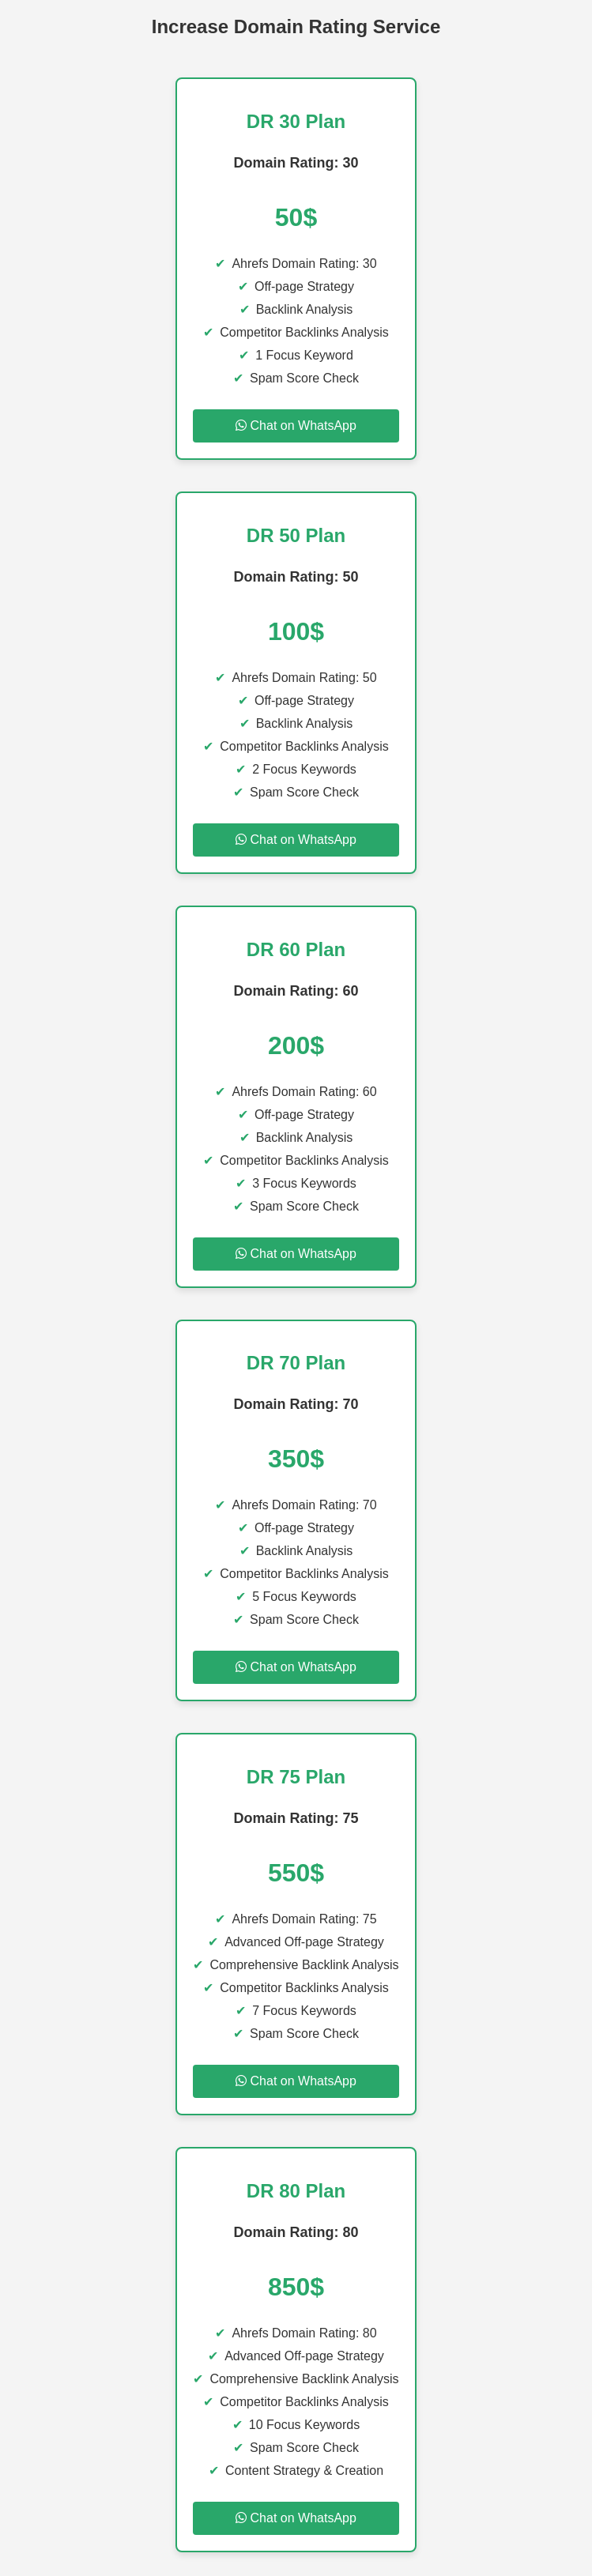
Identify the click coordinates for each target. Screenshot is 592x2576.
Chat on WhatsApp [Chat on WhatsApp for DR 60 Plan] (296, 1253)
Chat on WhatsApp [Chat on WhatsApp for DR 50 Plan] (296, 839)
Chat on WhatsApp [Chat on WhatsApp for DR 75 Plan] (296, 2081)
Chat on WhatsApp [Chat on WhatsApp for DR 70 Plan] (296, 1667)
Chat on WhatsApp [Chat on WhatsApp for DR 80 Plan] (296, 2518)
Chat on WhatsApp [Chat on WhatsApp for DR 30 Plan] (296, 425)
